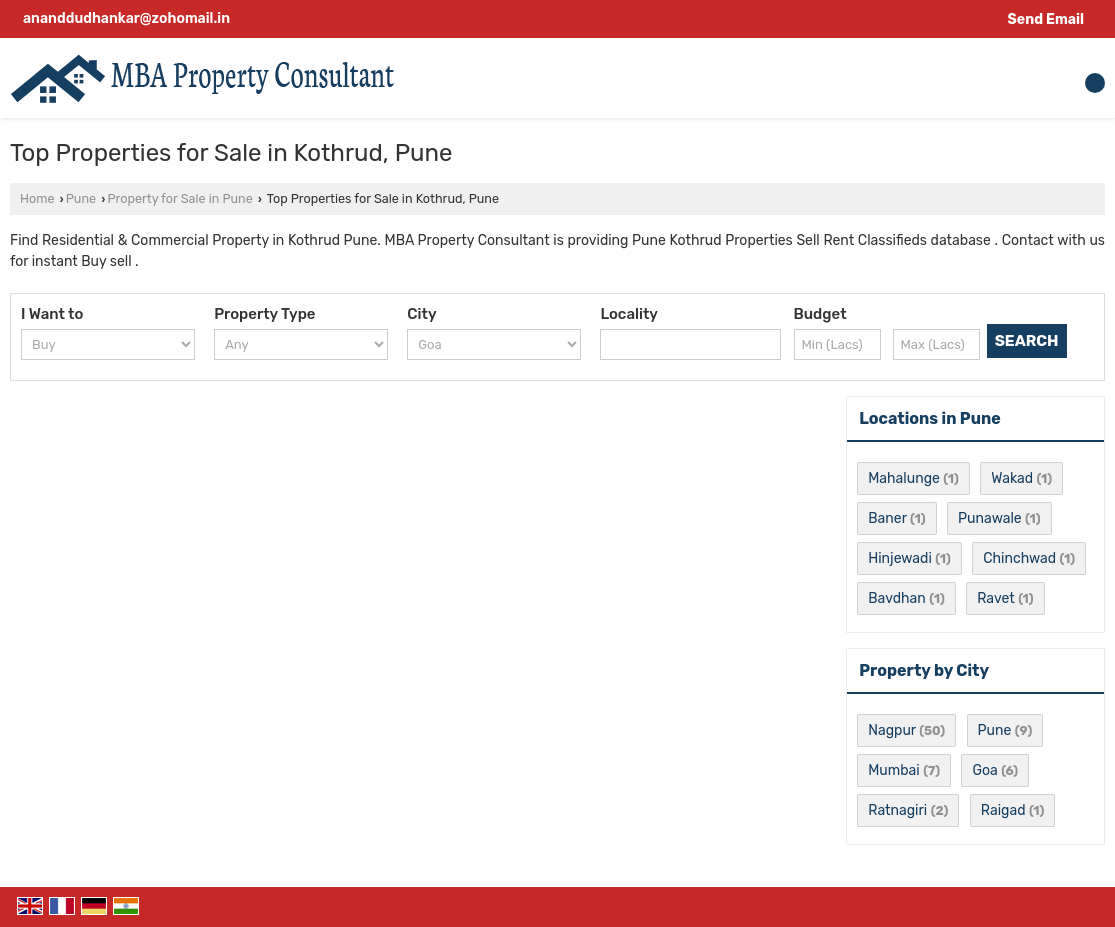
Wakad (1012, 478)
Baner (887, 518)
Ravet (996, 598)
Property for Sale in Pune (179, 198)
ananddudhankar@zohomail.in (126, 18)
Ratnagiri (897, 810)
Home (37, 198)
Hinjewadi (900, 558)
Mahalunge (904, 478)
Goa (984, 770)
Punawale (990, 518)
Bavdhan (897, 598)
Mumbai (893, 770)
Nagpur (892, 730)
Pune (81, 198)
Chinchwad (1019, 558)
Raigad (1003, 810)
